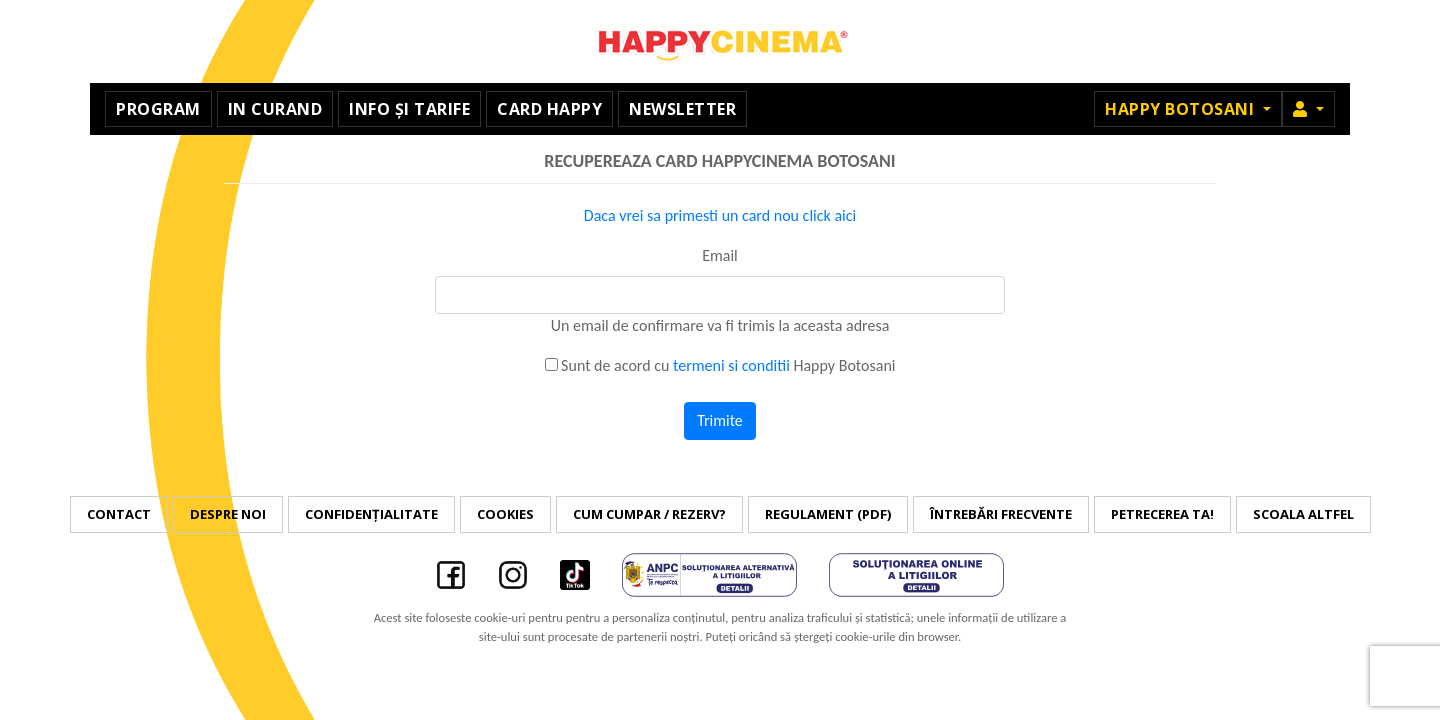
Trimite (720, 420)
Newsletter (682, 109)
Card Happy (549, 109)
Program (158, 109)
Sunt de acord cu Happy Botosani (720, 365)
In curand (275, 109)
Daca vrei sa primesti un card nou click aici (720, 215)
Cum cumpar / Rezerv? (649, 514)
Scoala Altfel (1303, 514)
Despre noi (228, 514)
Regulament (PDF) (828, 514)
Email (720, 255)
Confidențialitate (371, 514)
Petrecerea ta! (1162, 514)
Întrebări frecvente (1001, 514)
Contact (119, 514)
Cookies (505, 514)
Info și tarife (409, 109)
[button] (1308, 109)
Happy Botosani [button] (1182, 109)
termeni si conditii (731, 365)
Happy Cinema (720, 41)
